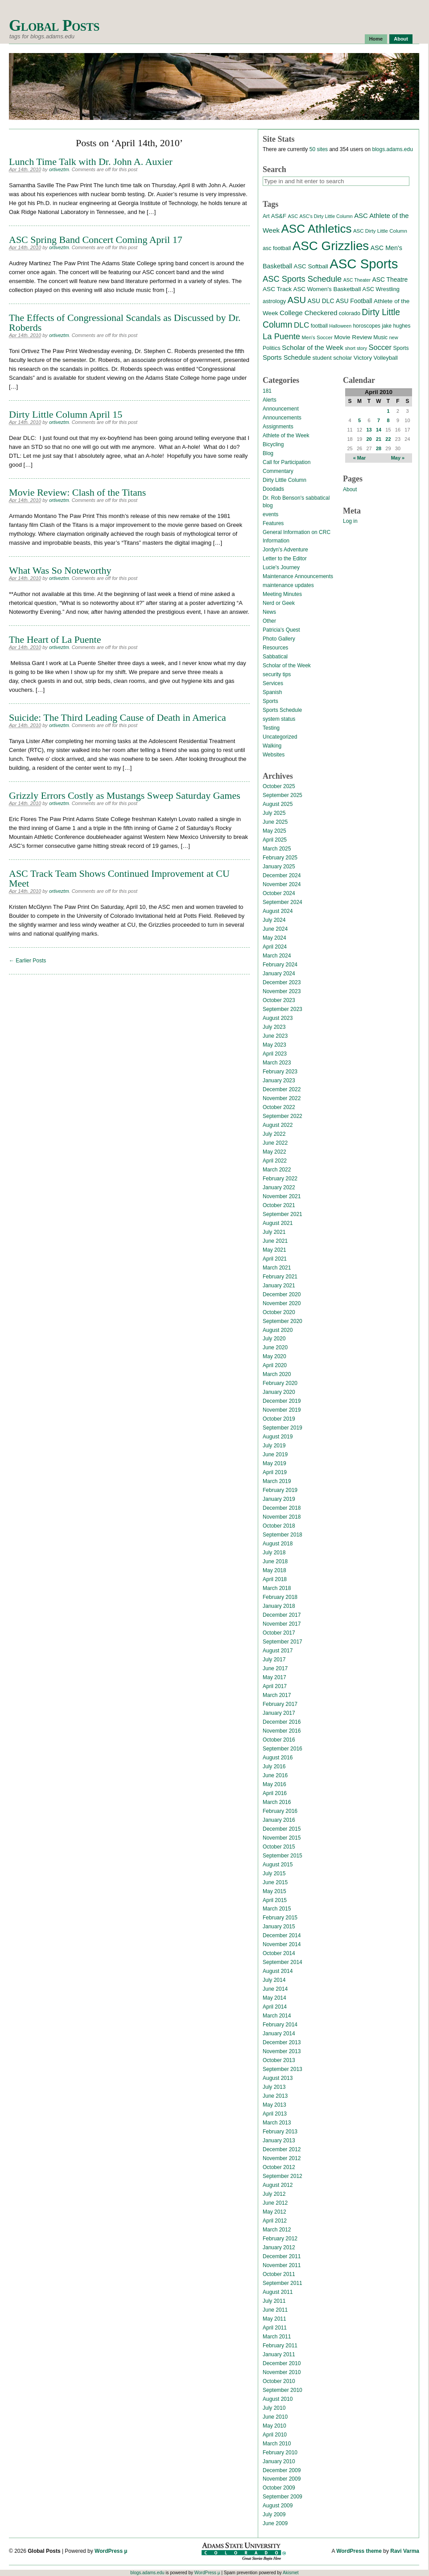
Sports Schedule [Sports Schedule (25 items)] (287, 357)
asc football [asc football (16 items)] (277, 248)
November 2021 (282, 1196)
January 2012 (279, 2247)
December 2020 (282, 1294)
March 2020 (277, 1374)
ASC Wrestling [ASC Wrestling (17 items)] (381, 289)
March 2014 (277, 2016)
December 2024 (282, 875)
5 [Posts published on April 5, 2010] (359, 420)
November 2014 (282, 1944)
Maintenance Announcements (298, 576)
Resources (275, 648)
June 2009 (275, 2523)
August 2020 (278, 1330)
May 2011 (274, 2319)
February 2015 (280, 1918)
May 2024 (274, 938)
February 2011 (280, 2345)
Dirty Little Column (284, 480)
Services (273, 683)
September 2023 (282, 1009)
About (401, 38)
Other (269, 621)
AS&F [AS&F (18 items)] (278, 216)
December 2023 (282, 982)
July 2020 (274, 1338)
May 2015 (274, 1891)
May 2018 (274, 1570)
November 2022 (282, 1098)
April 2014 (275, 2007)
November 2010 (282, 2372)
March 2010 (277, 2443)
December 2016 (282, 1722)
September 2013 (282, 2069)
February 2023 (280, 1071)
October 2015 (279, 1847)
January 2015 (279, 1926)
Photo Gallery (279, 639)
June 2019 (275, 1454)
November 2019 (282, 1410)
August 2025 (278, 804)
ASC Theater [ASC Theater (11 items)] (357, 280)
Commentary (278, 471)
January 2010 (279, 2461)
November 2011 (282, 2265)
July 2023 (274, 1027)
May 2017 (274, 1677)
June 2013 (275, 2096)
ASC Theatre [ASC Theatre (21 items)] (390, 279)
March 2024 (277, 956)
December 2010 (282, 2363)
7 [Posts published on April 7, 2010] (378, 420)
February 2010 (280, 2452)
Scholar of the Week (287, 665)
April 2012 (275, 2221)
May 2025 (274, 831)
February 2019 (280, 1490)
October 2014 (279, 1953)
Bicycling (273, 444)
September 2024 (282, 902)
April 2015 (275, 1900)
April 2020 (275, 1365)
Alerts (269, 400)
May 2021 (274, 1250)
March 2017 (277, 1695)
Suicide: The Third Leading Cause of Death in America (117, 717)
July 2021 (274, 1232)
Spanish (272, 692)
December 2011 (282, 2256)
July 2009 (274, 2514)
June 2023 (275, 1036)
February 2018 (280, 1597)
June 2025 (275, 822)
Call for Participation (286, 462)
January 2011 (279, 2354)
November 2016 (282, 1731)
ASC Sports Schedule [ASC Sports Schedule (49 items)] (302, 278)
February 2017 (280, 1704)
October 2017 (279, 1633)
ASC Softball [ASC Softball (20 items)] (311, 266)
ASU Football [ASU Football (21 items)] (354, 300)
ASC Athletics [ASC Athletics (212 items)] (316, 228)
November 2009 (282, 2479)
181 (267, 391)
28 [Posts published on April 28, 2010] (378, 448)
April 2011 (275, 2328)
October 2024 (279, 893)
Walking (272, 746)
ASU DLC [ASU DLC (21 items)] (320, 300)
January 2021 (279, 1285)
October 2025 (279, 786)
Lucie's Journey (281, 567)
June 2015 (275, 1882)
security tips (277, 674)
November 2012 (282, 2158)
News (269, 612)
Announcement (281, 409)
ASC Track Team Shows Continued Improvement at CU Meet (119, 878)
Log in (350, 521)
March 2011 (277, 2337)
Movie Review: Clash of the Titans (77, 492)
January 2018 (279, 1606)
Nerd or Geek (279, 603)
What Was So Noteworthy (60, 570)
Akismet (291, 2572)
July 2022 (274, 1134)
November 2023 (282, 991)
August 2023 (278, 1018)
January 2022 (279, 1187)
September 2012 (282, 2176)
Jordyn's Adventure (285, 549)
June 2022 (275, 1143)
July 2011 (274, 2301)
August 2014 (278, 1971)
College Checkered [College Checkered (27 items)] (309, 312)
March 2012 (277, 2230)
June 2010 (275, 2417)
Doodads (273, 489)
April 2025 (275, 840)
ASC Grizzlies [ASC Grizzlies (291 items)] (331, 246)
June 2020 (275, 1347)
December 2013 (282, 2042)
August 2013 (278, 2078)
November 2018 (282, 1517)
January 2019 (279, 1499)
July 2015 (274, 1873)
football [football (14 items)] (319, 326)
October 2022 (279, 1107)
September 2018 (282, 1535)
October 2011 (279, 2274)
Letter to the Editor (285, 558)
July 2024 (274, 920)
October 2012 (279, 2167)
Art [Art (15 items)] (266, 216)
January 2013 (279, 2140)
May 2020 (274, 1356)
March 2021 (277, 1268)
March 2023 (277, 1063)
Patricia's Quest (281, 630)
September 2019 (282, 1428)
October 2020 (279, 1312)
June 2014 (275, 1989)
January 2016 (279, 1820)
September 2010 (282, 2390)
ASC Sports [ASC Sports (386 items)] (364, 263)
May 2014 (274, 1998)
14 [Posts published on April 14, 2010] (378, 429)
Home (376, 38)
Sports (270, 701)
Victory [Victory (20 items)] (363, 357)
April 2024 (275, 947)
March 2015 (277, 1909)
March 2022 (277, 1170)
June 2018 (275, 1561)
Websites (274, 755)
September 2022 (282, 1116)
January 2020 (279, 1392)
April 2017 (275, 1686)
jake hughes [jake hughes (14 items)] (396, 326)
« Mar (359, 457)
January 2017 (279, 1713)
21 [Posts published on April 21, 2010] (378, 439)
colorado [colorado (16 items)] (349, 313)
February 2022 (280, 1178)
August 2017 (278, 1650)
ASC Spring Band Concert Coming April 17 (95, 239)
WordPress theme (359, 2551)
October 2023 (279, 1000)
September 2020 (282, 1321)
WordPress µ (111, 2551)
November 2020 (282, 1303)
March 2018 (277, 1588)
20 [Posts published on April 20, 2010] (368, 439)
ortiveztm (59, 169)
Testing (271, 728)
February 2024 (280, 964)
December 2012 (282, 2149)
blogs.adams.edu (392, 149)
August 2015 (278, 1864)
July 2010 (274, 2408)
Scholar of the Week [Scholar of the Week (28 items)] (312, 347)
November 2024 (282, 884)
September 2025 (282, 795)
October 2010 (279, 2381)
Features (273, 523)
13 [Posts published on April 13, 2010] (368, 429)
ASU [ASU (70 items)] (297, 300)
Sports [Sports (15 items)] (400, 348)
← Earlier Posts (27, 960)
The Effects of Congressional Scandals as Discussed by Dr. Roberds (125, 322)
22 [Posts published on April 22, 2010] (388, 439)
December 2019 (282, 1401)
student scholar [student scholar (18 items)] (332, 357)
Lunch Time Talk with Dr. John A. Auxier (91, 161)
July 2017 (274, 1659)
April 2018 (275, 1579)
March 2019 (277, 1481)
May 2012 (274, 2212)
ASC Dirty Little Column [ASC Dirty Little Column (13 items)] (380, 231)
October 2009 (279, 2488)
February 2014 (280, 2024)
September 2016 (282, 1749)
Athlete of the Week (286, 435)
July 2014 (274, 1980)
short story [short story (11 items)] (356, 348)
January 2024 (279, 973)
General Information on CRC (296, 532)
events (270, 514)
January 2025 (279, 866)
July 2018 (274, 1552)
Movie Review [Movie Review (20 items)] (353, 337)
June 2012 (275, 2203)
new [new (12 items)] (393, 337)
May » (398, 457)
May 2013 (274, 2105)
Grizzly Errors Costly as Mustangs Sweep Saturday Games (124, 795)
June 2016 (275, 1775)
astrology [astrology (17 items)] (274, 301)
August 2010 (278, 2399)
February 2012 (280, 2238)
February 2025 (280, 858)
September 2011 (282, 2283)
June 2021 (275, 1241)
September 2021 (282, 1214)
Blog (268, 453)
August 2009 (278, 2505)
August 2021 (278, 1223)
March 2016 (277, 1802)
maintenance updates (288, 585)
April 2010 (275, 2435)
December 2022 (282, 1089)
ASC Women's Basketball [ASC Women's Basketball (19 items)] (327, 289)
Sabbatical (275, 656)
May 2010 (274, 2426)
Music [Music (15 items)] (380, 337)
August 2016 (278, 1757)
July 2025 (274, 813)
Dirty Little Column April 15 (65, 414)
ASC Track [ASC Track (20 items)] (277, 289)
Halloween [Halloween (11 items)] (340, 326)
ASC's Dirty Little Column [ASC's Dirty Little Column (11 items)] (325, 216)
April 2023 (275, 1054)
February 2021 (280, 1277)
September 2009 (282, 2497)
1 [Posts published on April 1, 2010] (388, 411)
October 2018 (279, 1526)
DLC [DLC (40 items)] (301, 324)
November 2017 (282, 1624)
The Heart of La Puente (55, 639)
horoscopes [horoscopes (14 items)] (366, 326)
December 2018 (282, 1508)
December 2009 (282, 2470)
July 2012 (274, 2194)
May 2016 (274, 1784)
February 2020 (280, 1383)
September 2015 (282, 1856)
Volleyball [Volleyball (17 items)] (386, 357)
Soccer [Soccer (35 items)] (380, 347)
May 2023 (274, 1045)
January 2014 (279, 2033)
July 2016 (274, 1766)
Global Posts (54, 25)
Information (276, 541)
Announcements (282, 418)
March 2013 (277, 2123)
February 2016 (280, 1811)
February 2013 (280, 2131)
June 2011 (275, 2310)
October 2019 (279, 1419)
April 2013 (275, 2114)
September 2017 (282, 1642)
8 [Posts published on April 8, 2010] (388, 420)
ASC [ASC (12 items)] (293, 216)
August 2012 (278, 2185)
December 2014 (282, 1935)
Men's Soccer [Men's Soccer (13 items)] (316, 337)
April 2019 (275, 1472)
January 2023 (279, 1080)
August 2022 (278, 1125)
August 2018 (278, 1544)
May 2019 (274, 1463)
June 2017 (275, 1668)
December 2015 (282, 1829)
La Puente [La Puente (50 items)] (281, 336)
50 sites (318, 149)
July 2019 (274, 1445)
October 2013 (279, 2060)
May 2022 (274, 1152)
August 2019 (278, 1437)
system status (279, 719)
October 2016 (279, 1740)
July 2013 (274, 2087)
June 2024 (275, 929)
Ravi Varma (404, 2551)
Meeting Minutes (282, 594)
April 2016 (275, 1793)
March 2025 (277, 849)
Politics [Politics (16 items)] (271, 348)
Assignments (278, 426)
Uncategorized (280, 737)
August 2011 (278, 2292)
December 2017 (282, 1615)
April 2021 (275, 1259)
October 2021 (279, 1205)
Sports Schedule (282, 710)
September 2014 (282, 1962)
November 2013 (282, 2051)
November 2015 (282, 1838)
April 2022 (275, 1161)
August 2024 (278, 911)
